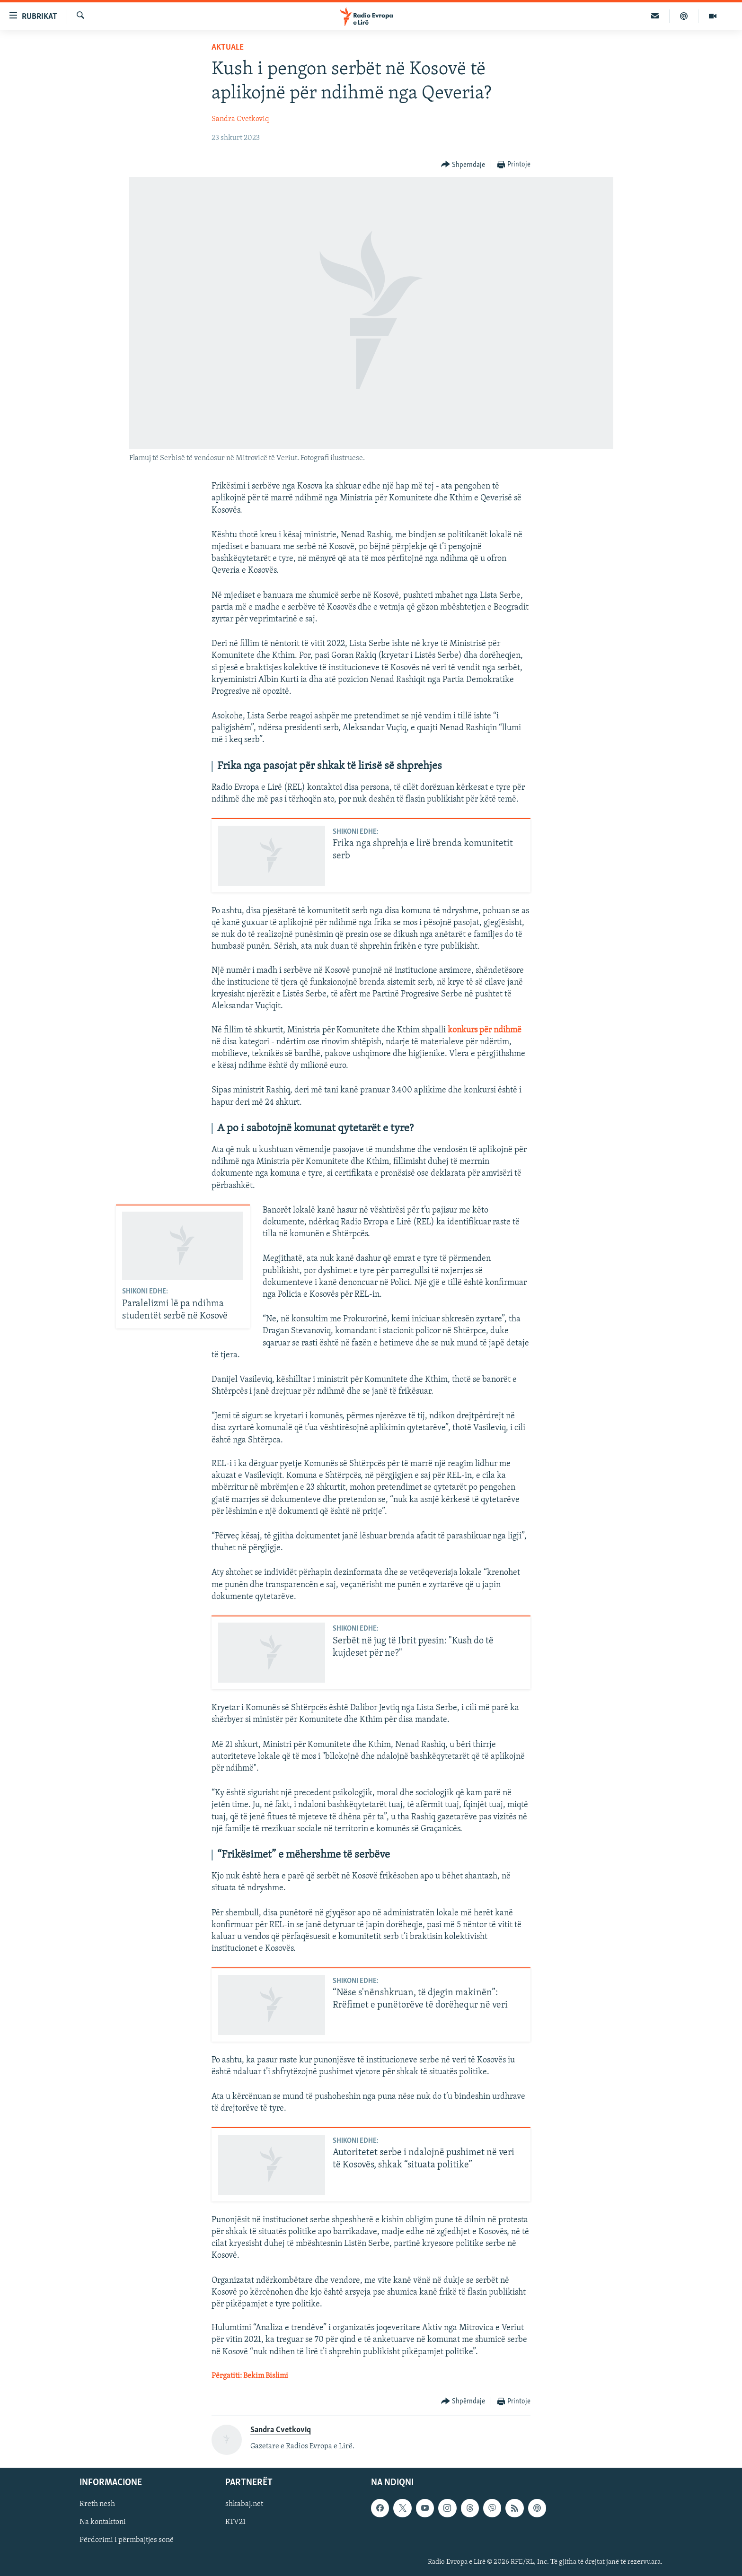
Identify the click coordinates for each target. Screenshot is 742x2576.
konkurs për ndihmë (484, 1030)
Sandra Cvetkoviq (240, 119)
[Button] (463, 164)
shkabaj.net (244, 2504)
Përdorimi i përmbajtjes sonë (127, 2540)
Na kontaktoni (103, 2522)
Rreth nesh (97, 2504)
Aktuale (228, 47)
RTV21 (235, 2522)
